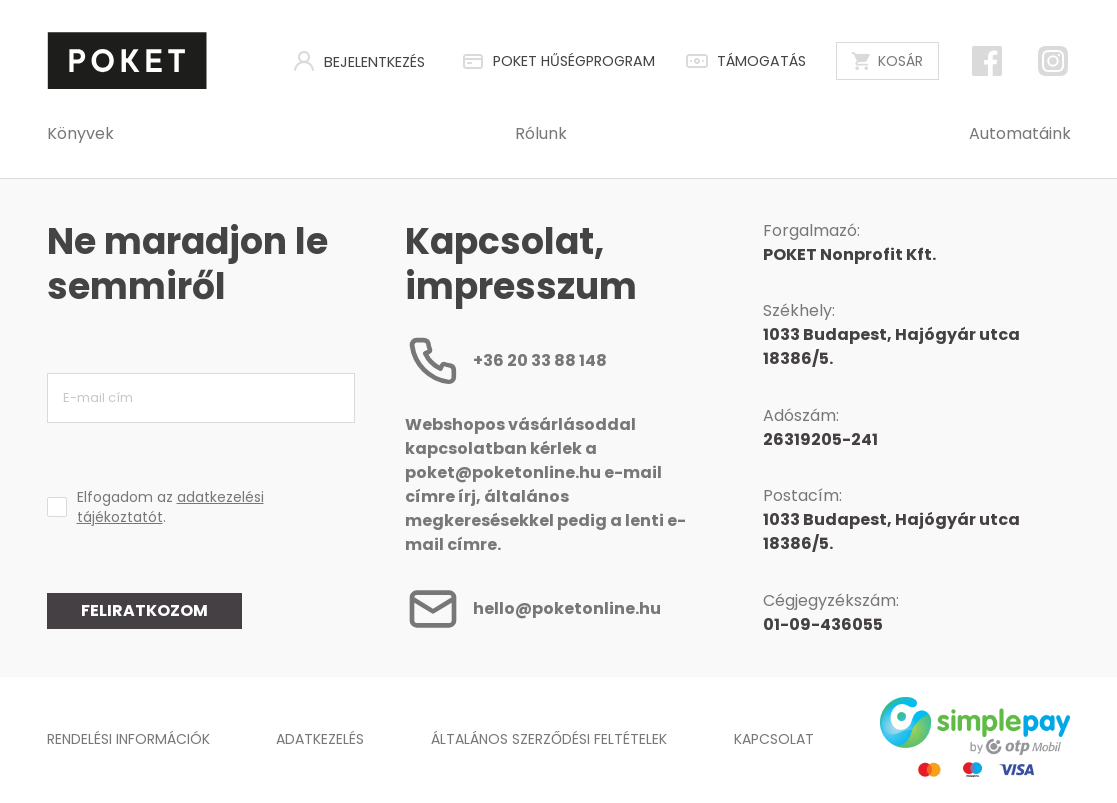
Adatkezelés (320, 739)
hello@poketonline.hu (533, 609)
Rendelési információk (128, 739)
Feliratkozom (144, 610)
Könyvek (80, 133)
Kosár (887, 61)
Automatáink (1020, 133)
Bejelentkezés (358, 61)
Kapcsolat (774, 739)
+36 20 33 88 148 (506, 361)
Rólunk (541, 133)
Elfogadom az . (170, 507)
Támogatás (745, 61)
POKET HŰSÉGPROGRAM (558, 61)
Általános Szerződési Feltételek (549, 739)
